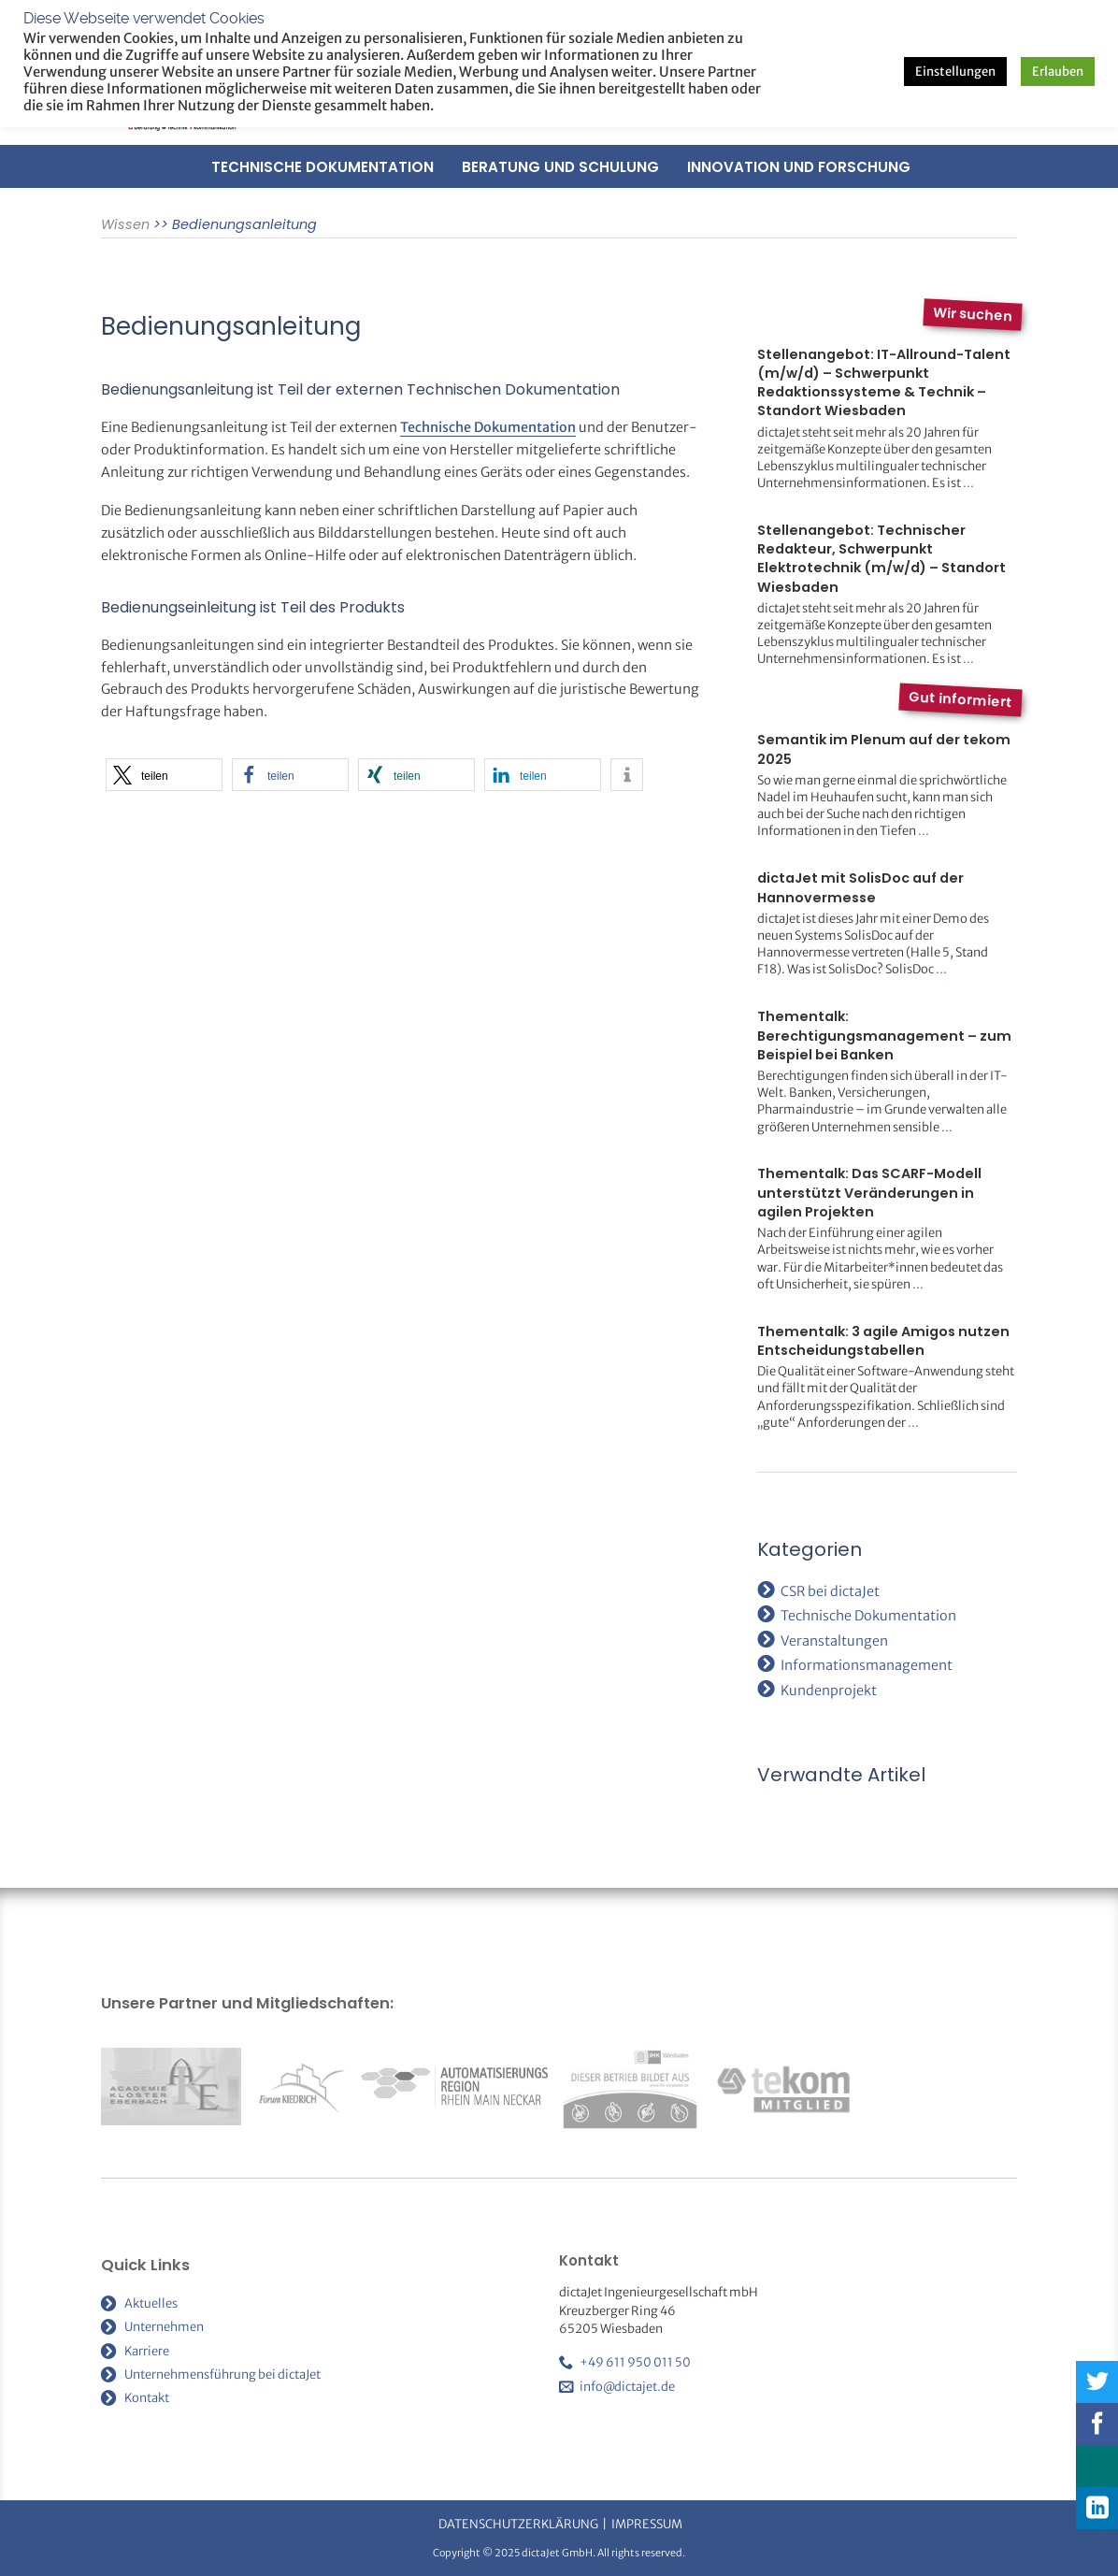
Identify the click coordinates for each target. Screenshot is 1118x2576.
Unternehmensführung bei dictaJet (222, 2374)
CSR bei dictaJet (830, 1591)
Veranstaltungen (834, 1641)
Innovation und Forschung (798, 167)
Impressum (646, 2524)
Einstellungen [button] (955, 71)
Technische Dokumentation (322, 167)
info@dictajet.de (627, 2387)
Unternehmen (164, 2327)
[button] (164, 774)
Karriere (146, 2351)
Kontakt (146, 2398)
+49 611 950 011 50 (635, 2362)
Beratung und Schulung (560, 167)
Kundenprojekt (829, 1690)
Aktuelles (151, 2303)
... (968, 483)
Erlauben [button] (1057, 71)
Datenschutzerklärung (518, 2524)
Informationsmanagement (867, 1665)
